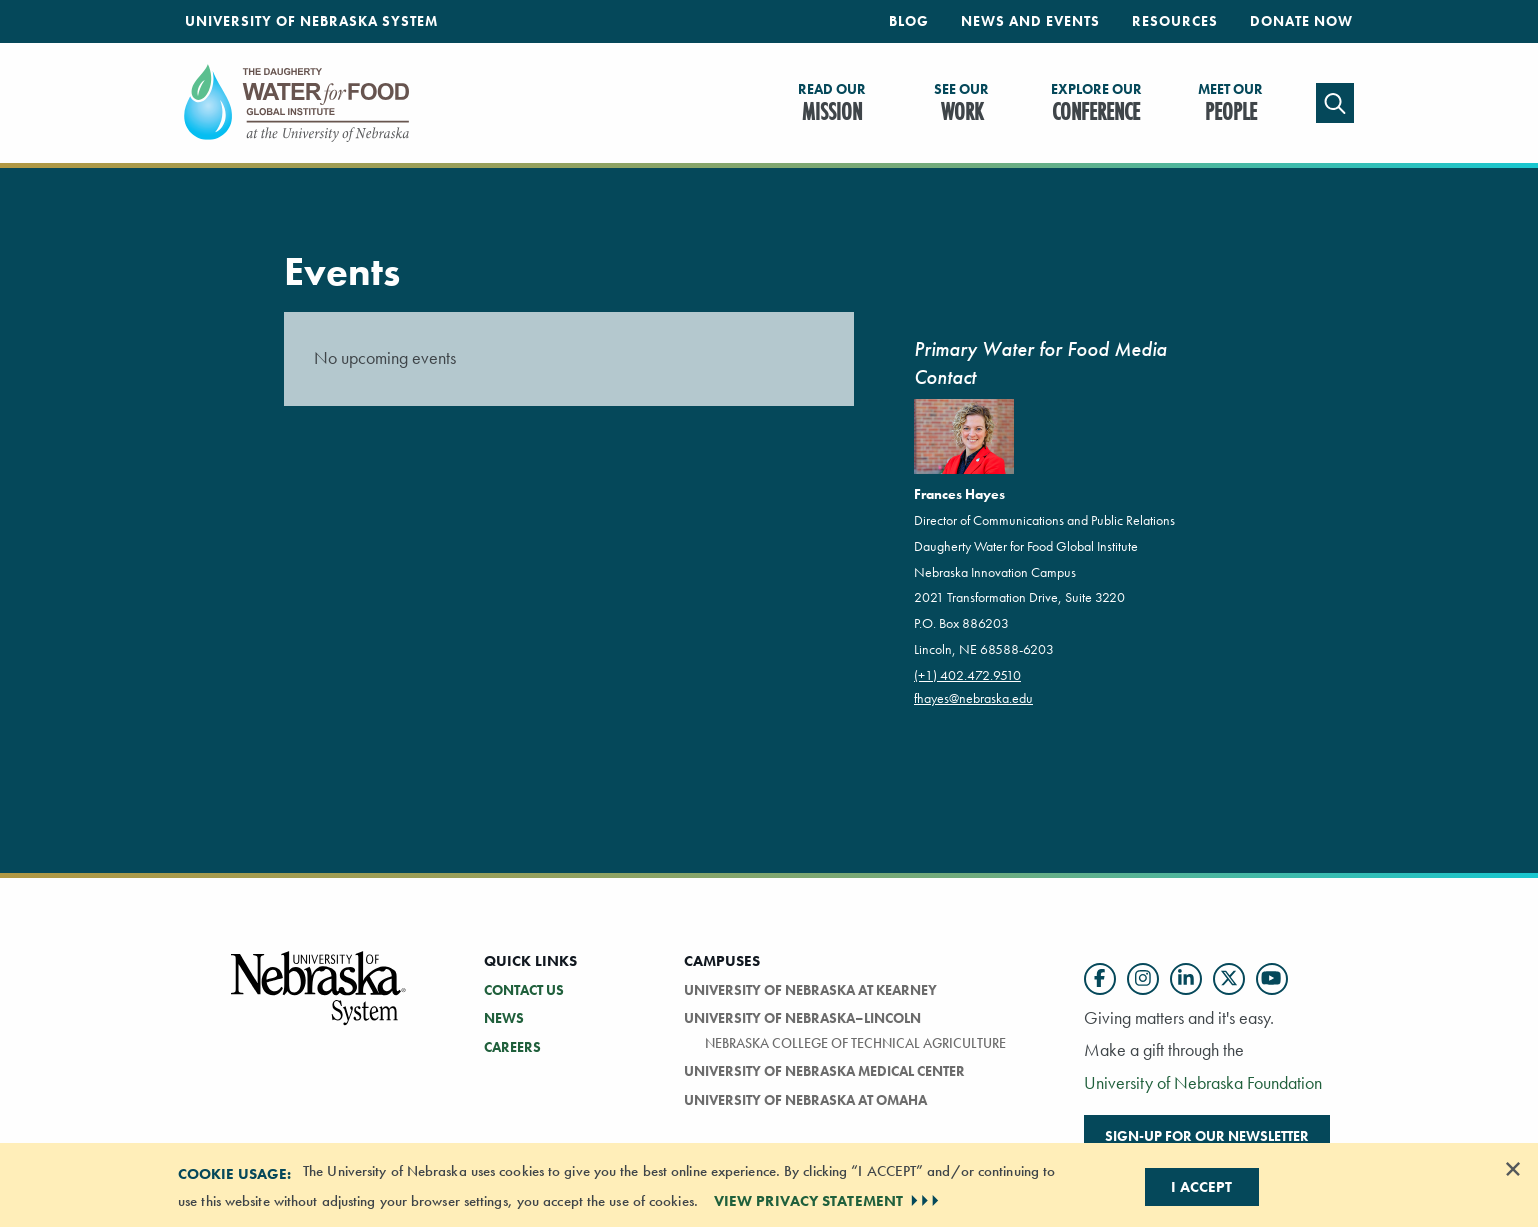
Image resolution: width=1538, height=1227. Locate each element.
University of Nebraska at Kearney (810, 990)
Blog (909, 21)
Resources (1175, 21)
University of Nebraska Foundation (1203, 1082)
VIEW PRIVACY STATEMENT (828, 1201)
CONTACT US (524, 990)
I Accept (1201, 1187)
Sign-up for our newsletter (1207, 1136)
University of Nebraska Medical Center (824, 1071)
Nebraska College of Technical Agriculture (855, 1043)
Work (961, 104)
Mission (832, 104)
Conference (1096, 104)
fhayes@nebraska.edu (973, 698)
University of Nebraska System (311, 21)
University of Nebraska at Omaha (805, 1100)
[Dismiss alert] (1513, 1169)
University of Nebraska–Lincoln (802, 1018)
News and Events (1030, 21)
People (1230, 104)
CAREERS (512, 1047)
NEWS (504, 1018)
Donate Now (1301, 21)
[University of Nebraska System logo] (319, 999)
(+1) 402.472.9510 (967, 675)
